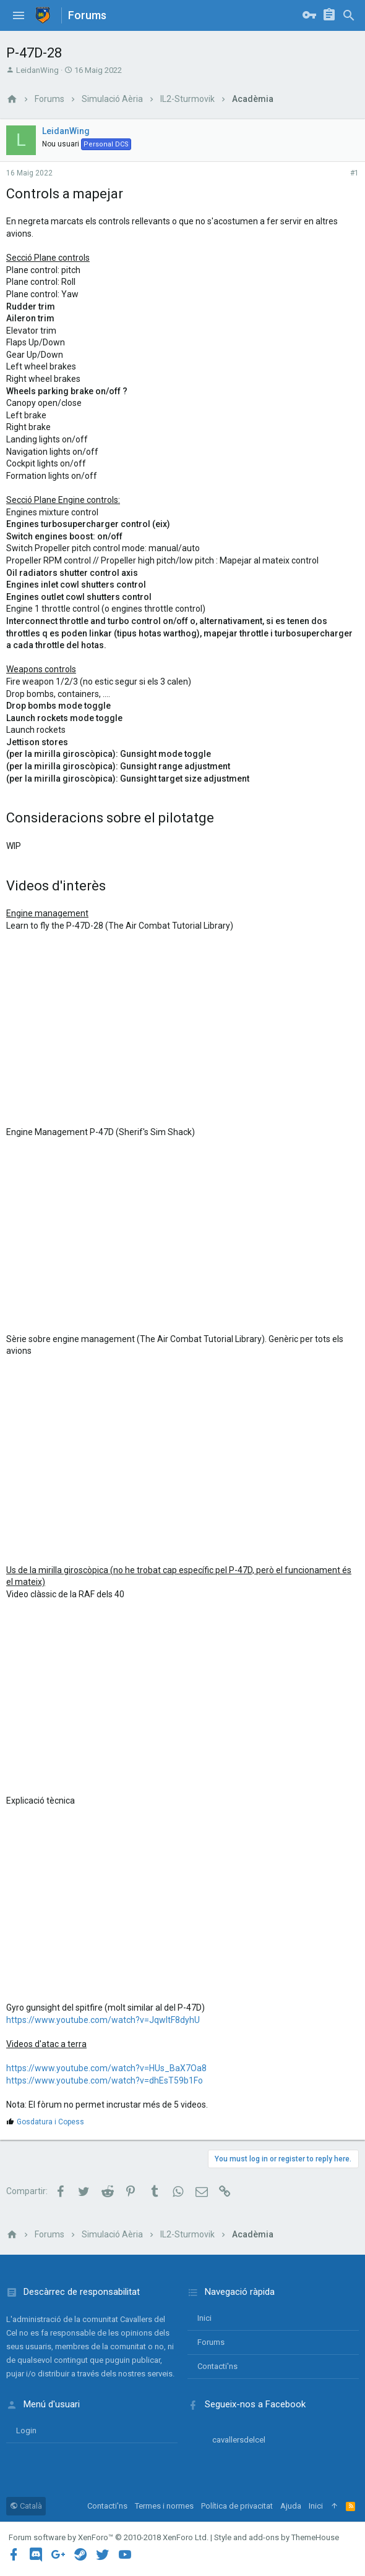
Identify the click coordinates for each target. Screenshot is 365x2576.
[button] (18, 15)
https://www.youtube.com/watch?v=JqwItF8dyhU (103, 2020)
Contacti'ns (217, 2366)
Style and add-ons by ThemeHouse (276, 2537)
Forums (211, 2342)
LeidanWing (37, 70)
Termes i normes (164, 2506)
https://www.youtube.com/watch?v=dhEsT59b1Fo (104, 2080)
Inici (204, 2318)
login (26, 2430)
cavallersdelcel (238, 2439)
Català (26, 2506)
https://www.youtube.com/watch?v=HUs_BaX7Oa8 (106, 2068)
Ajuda (290, 2506)
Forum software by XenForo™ (108, 2537)
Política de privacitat (237, 2506)
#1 (354, 173)
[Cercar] (349, 15)
